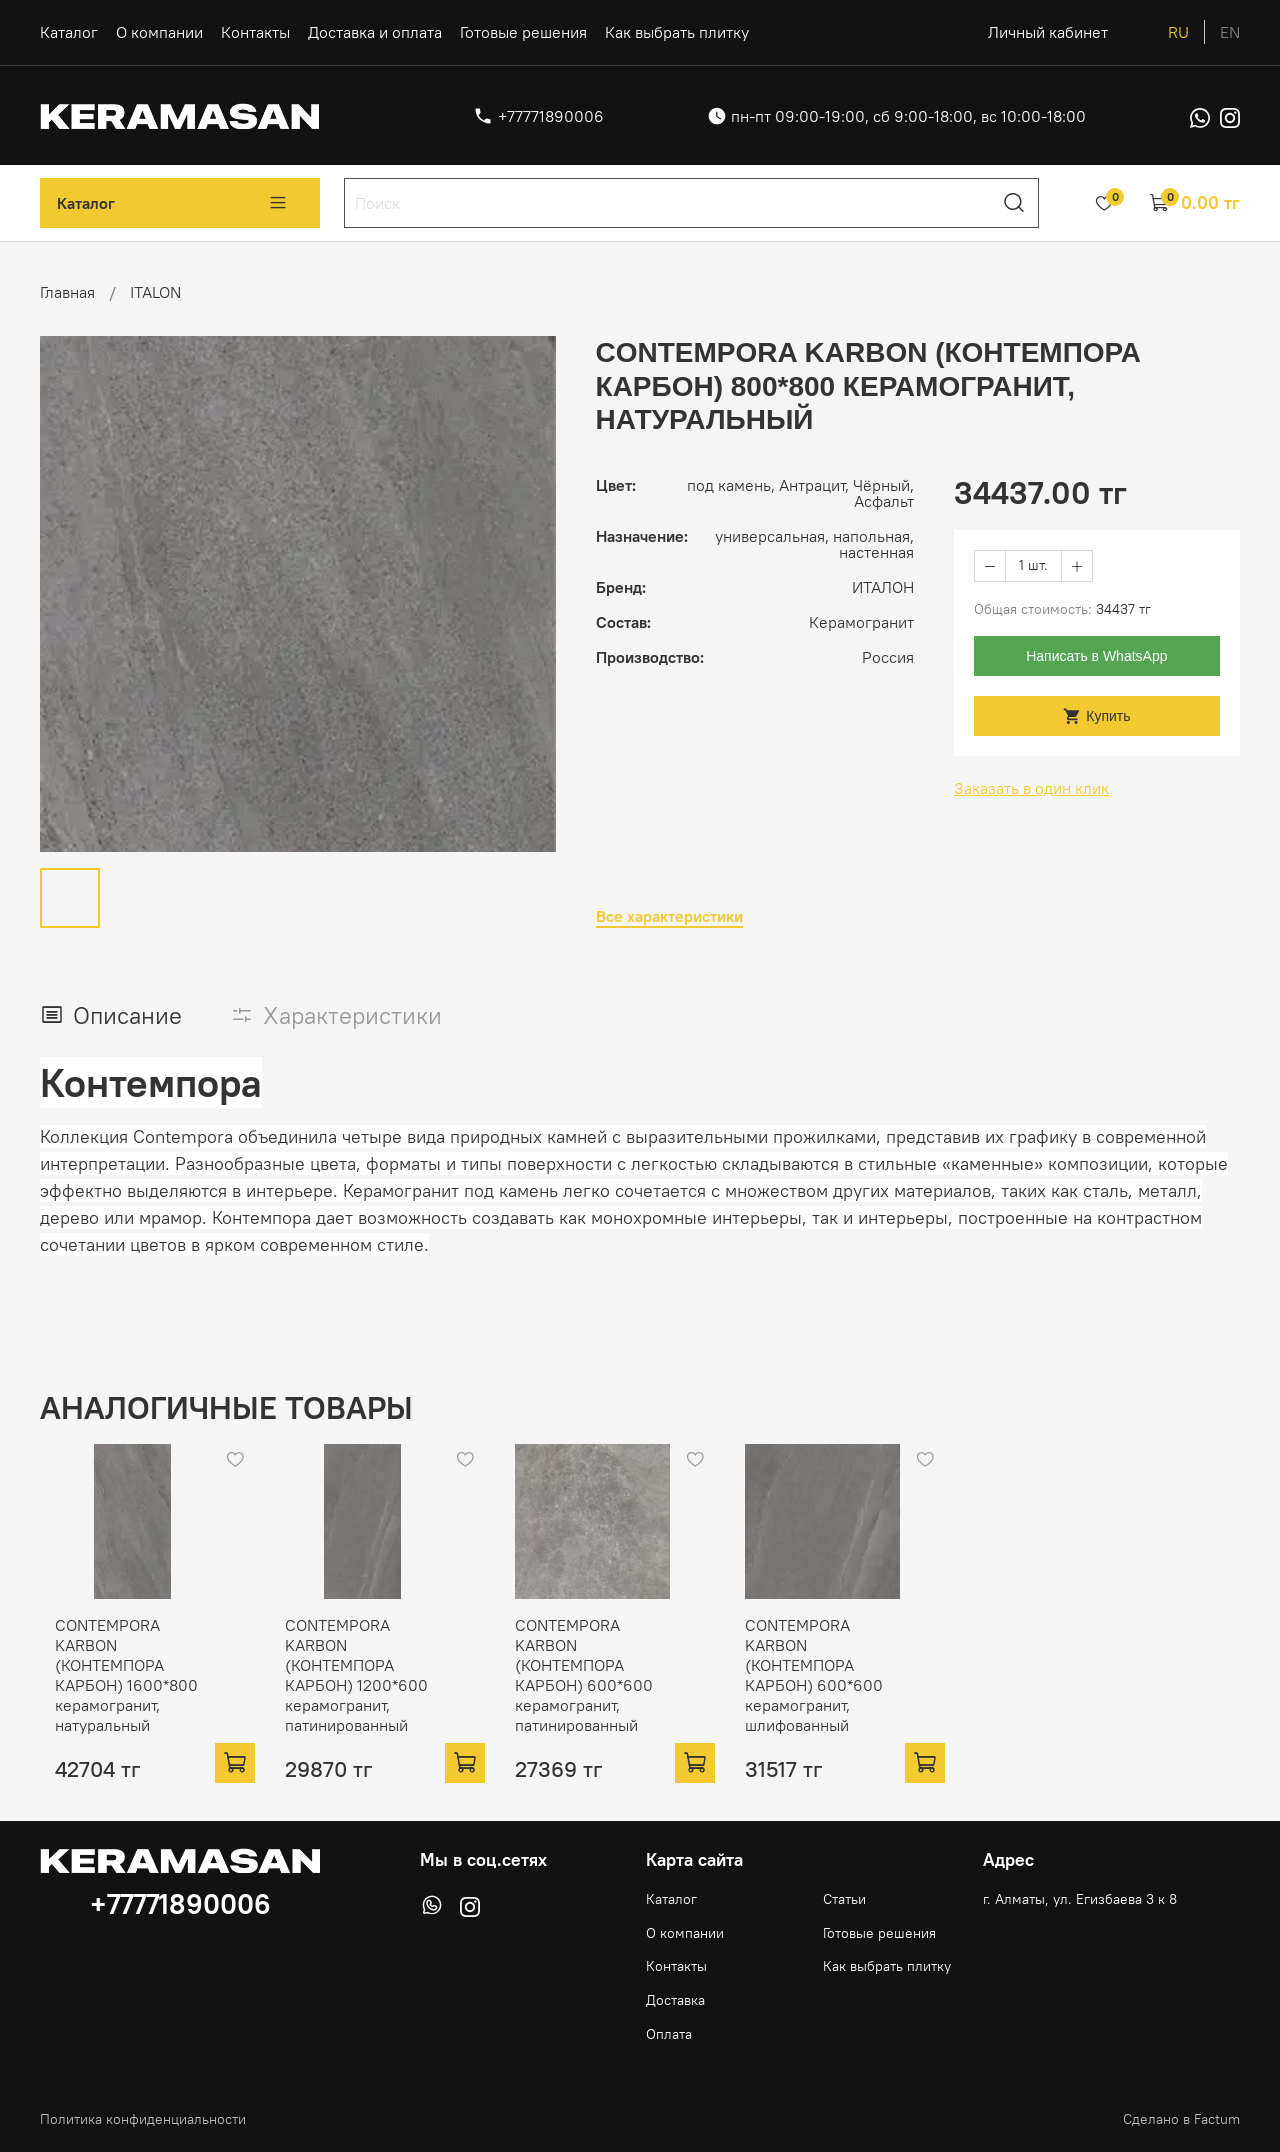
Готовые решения (523, 32)
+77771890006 (551, 116)
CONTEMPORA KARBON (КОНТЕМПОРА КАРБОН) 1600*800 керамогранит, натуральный (125, 1681)
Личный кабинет (1048, 32)
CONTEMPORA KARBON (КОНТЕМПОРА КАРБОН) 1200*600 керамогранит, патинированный (371, 1681)
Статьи (844, 1895)
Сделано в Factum (1181, 2115)
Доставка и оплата (375, 32)
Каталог (69, 32)
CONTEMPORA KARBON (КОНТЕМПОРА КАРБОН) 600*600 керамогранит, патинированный (617, 1681)
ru (1178, 32)
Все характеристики (669, 916)
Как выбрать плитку (677, 32)
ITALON (155, 292)
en (1230, 32)
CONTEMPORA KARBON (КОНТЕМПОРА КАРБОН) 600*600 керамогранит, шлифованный (863, 1681)
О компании (159, 32)
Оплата (669, 2030)
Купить (1096, 716)
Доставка (675, 1996)
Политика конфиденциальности (143, 2115)
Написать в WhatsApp (1096, 656)
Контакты (255, 32)
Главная (67, 292)
